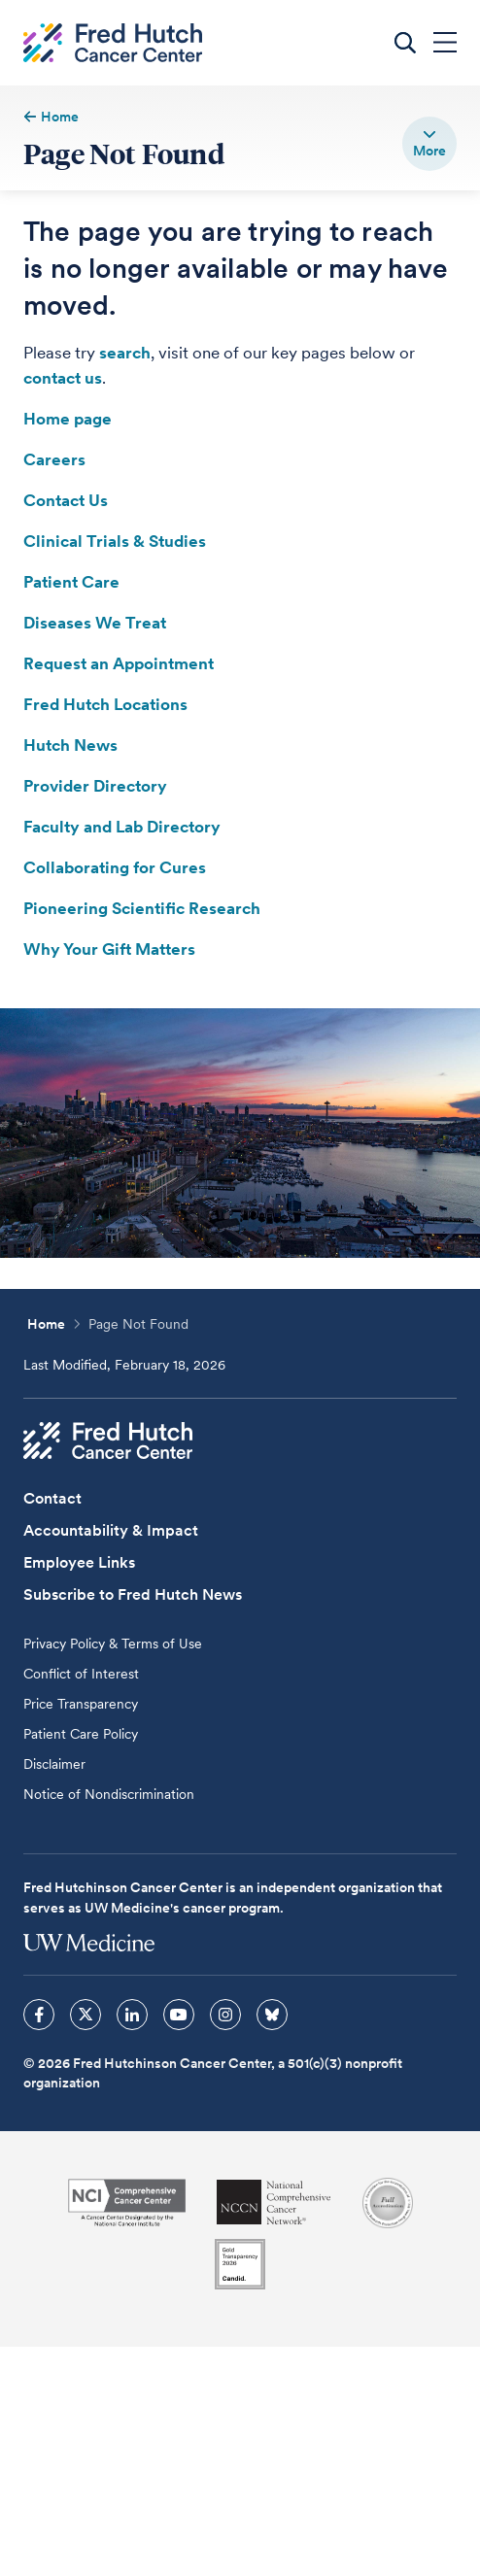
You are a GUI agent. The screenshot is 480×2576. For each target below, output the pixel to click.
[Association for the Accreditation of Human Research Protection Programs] (387, 2203)
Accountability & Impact (110, 1530)
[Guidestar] (240, 2264)
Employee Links (79, 1562)
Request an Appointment (118, 663)
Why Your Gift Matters (109, 949)
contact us (62, 378)
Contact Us (65, 500)
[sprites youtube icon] (178, 2014)
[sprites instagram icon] (225, 2014)
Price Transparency (80, 1704)
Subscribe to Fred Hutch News (132, 1594)
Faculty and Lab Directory (122, 826)
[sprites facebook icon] (38, 2014)
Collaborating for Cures (114, 867)
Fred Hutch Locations (105, 704)
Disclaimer (54, 1764)
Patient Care (71, 582)
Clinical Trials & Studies (114, 541)
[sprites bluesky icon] (272, 2014)
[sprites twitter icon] (85, 2014)
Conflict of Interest (81, 1673)
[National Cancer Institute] (127, 2202)
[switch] (429, 144)
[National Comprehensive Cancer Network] (274, 2202)
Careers (54, 459)
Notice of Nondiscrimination (108, 1794)
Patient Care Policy (80, 1734)
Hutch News (70, 745)
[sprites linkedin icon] (132, 2014)
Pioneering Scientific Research (141, 908)
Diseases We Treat (94, 622)
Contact (52, 1498)
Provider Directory (95, 786)
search (125, 352)
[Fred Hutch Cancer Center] (107, 1440)
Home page (67, 418)
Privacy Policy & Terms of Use (112, 1643)
